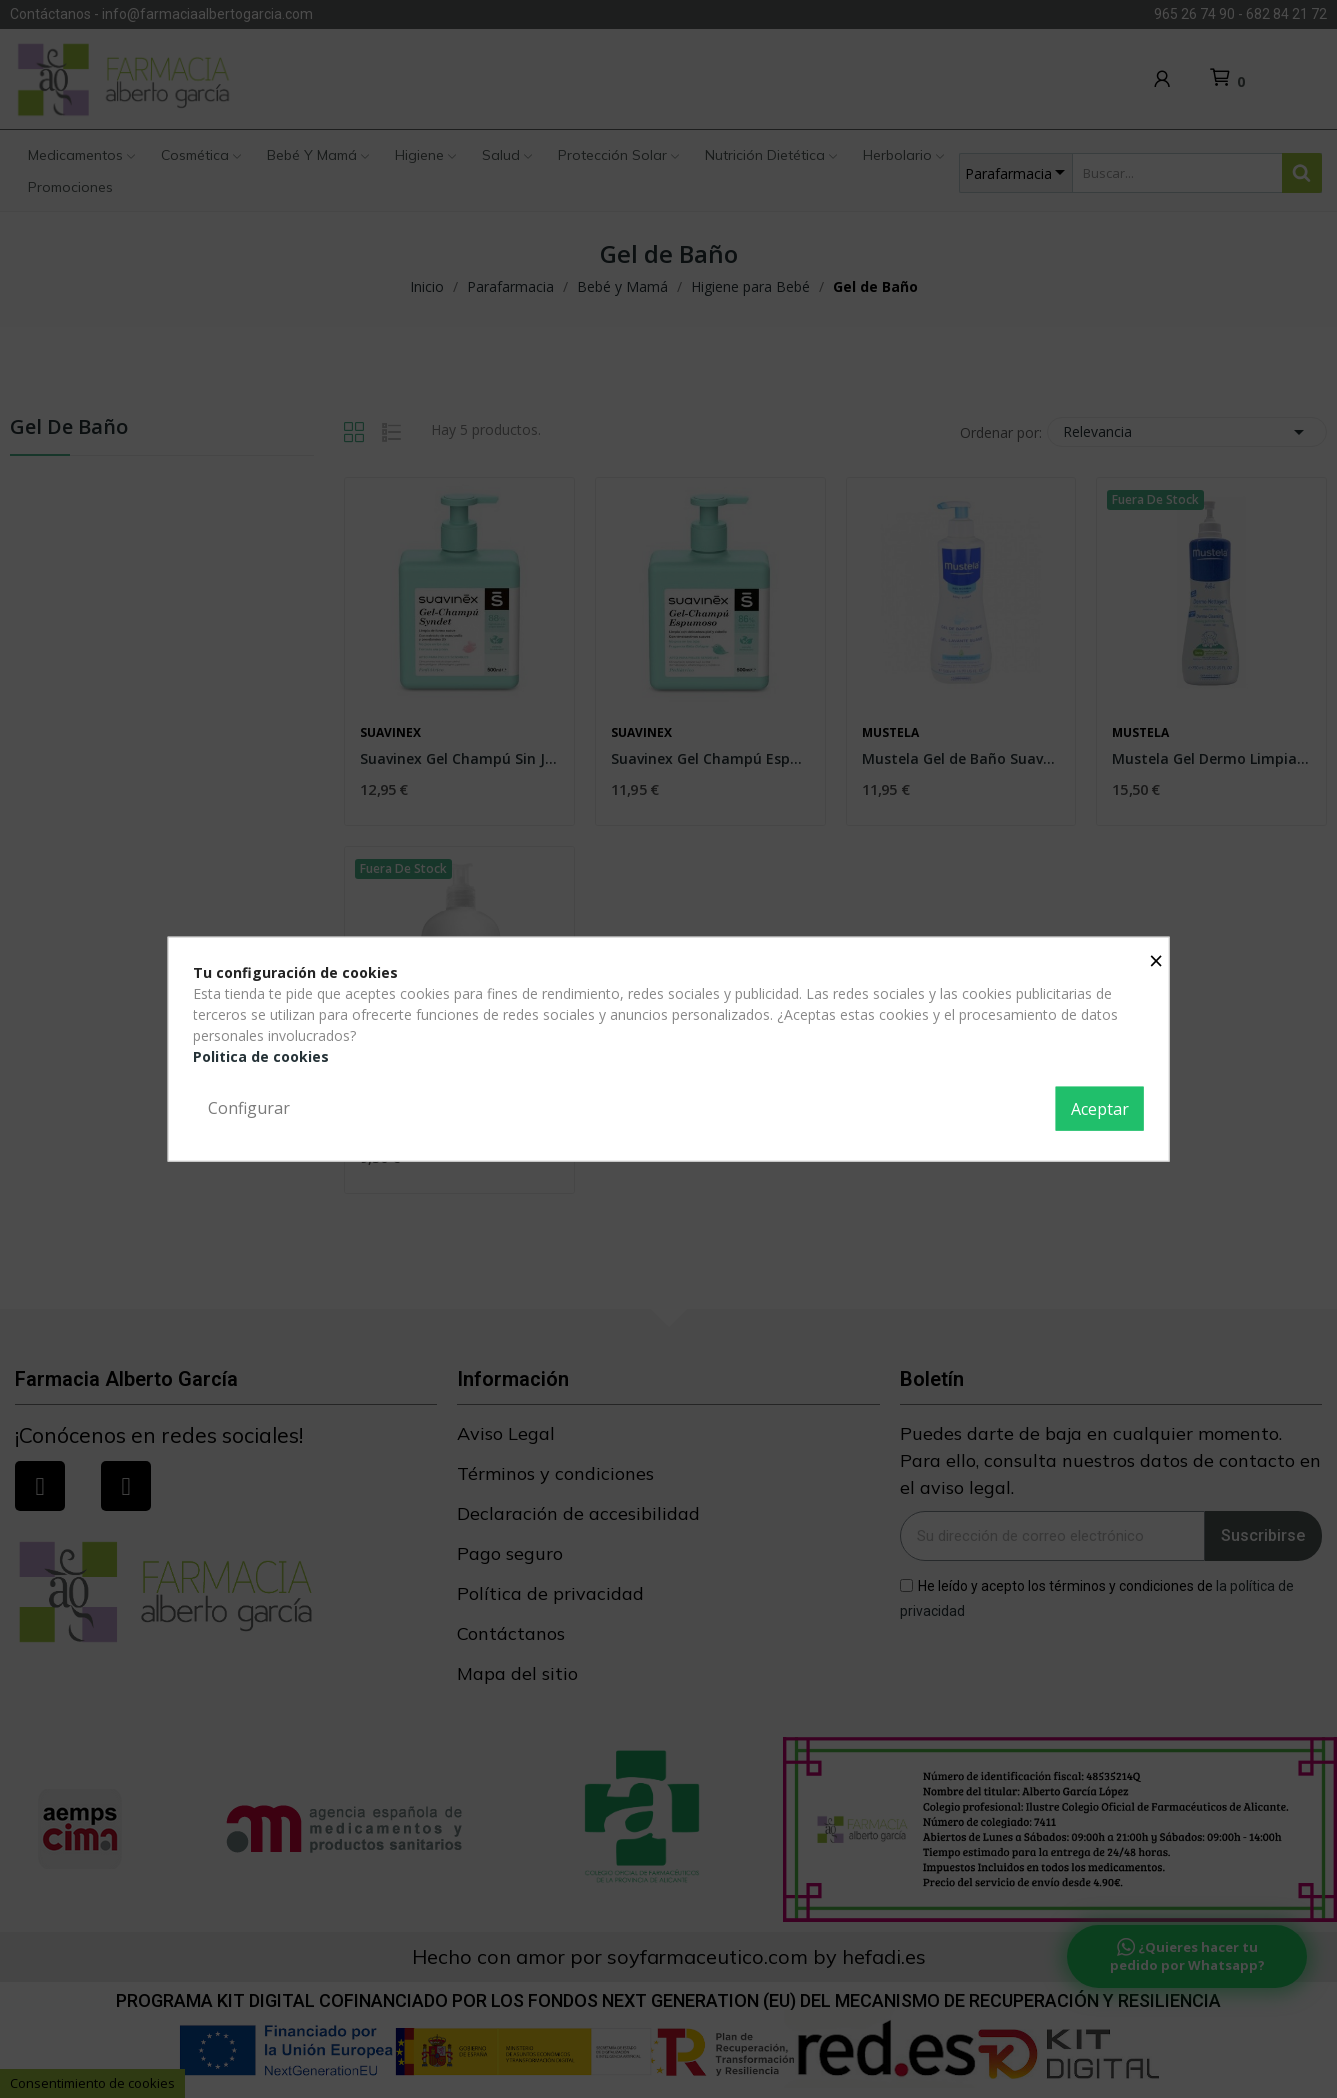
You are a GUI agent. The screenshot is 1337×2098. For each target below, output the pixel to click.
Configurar (249, 1108)
